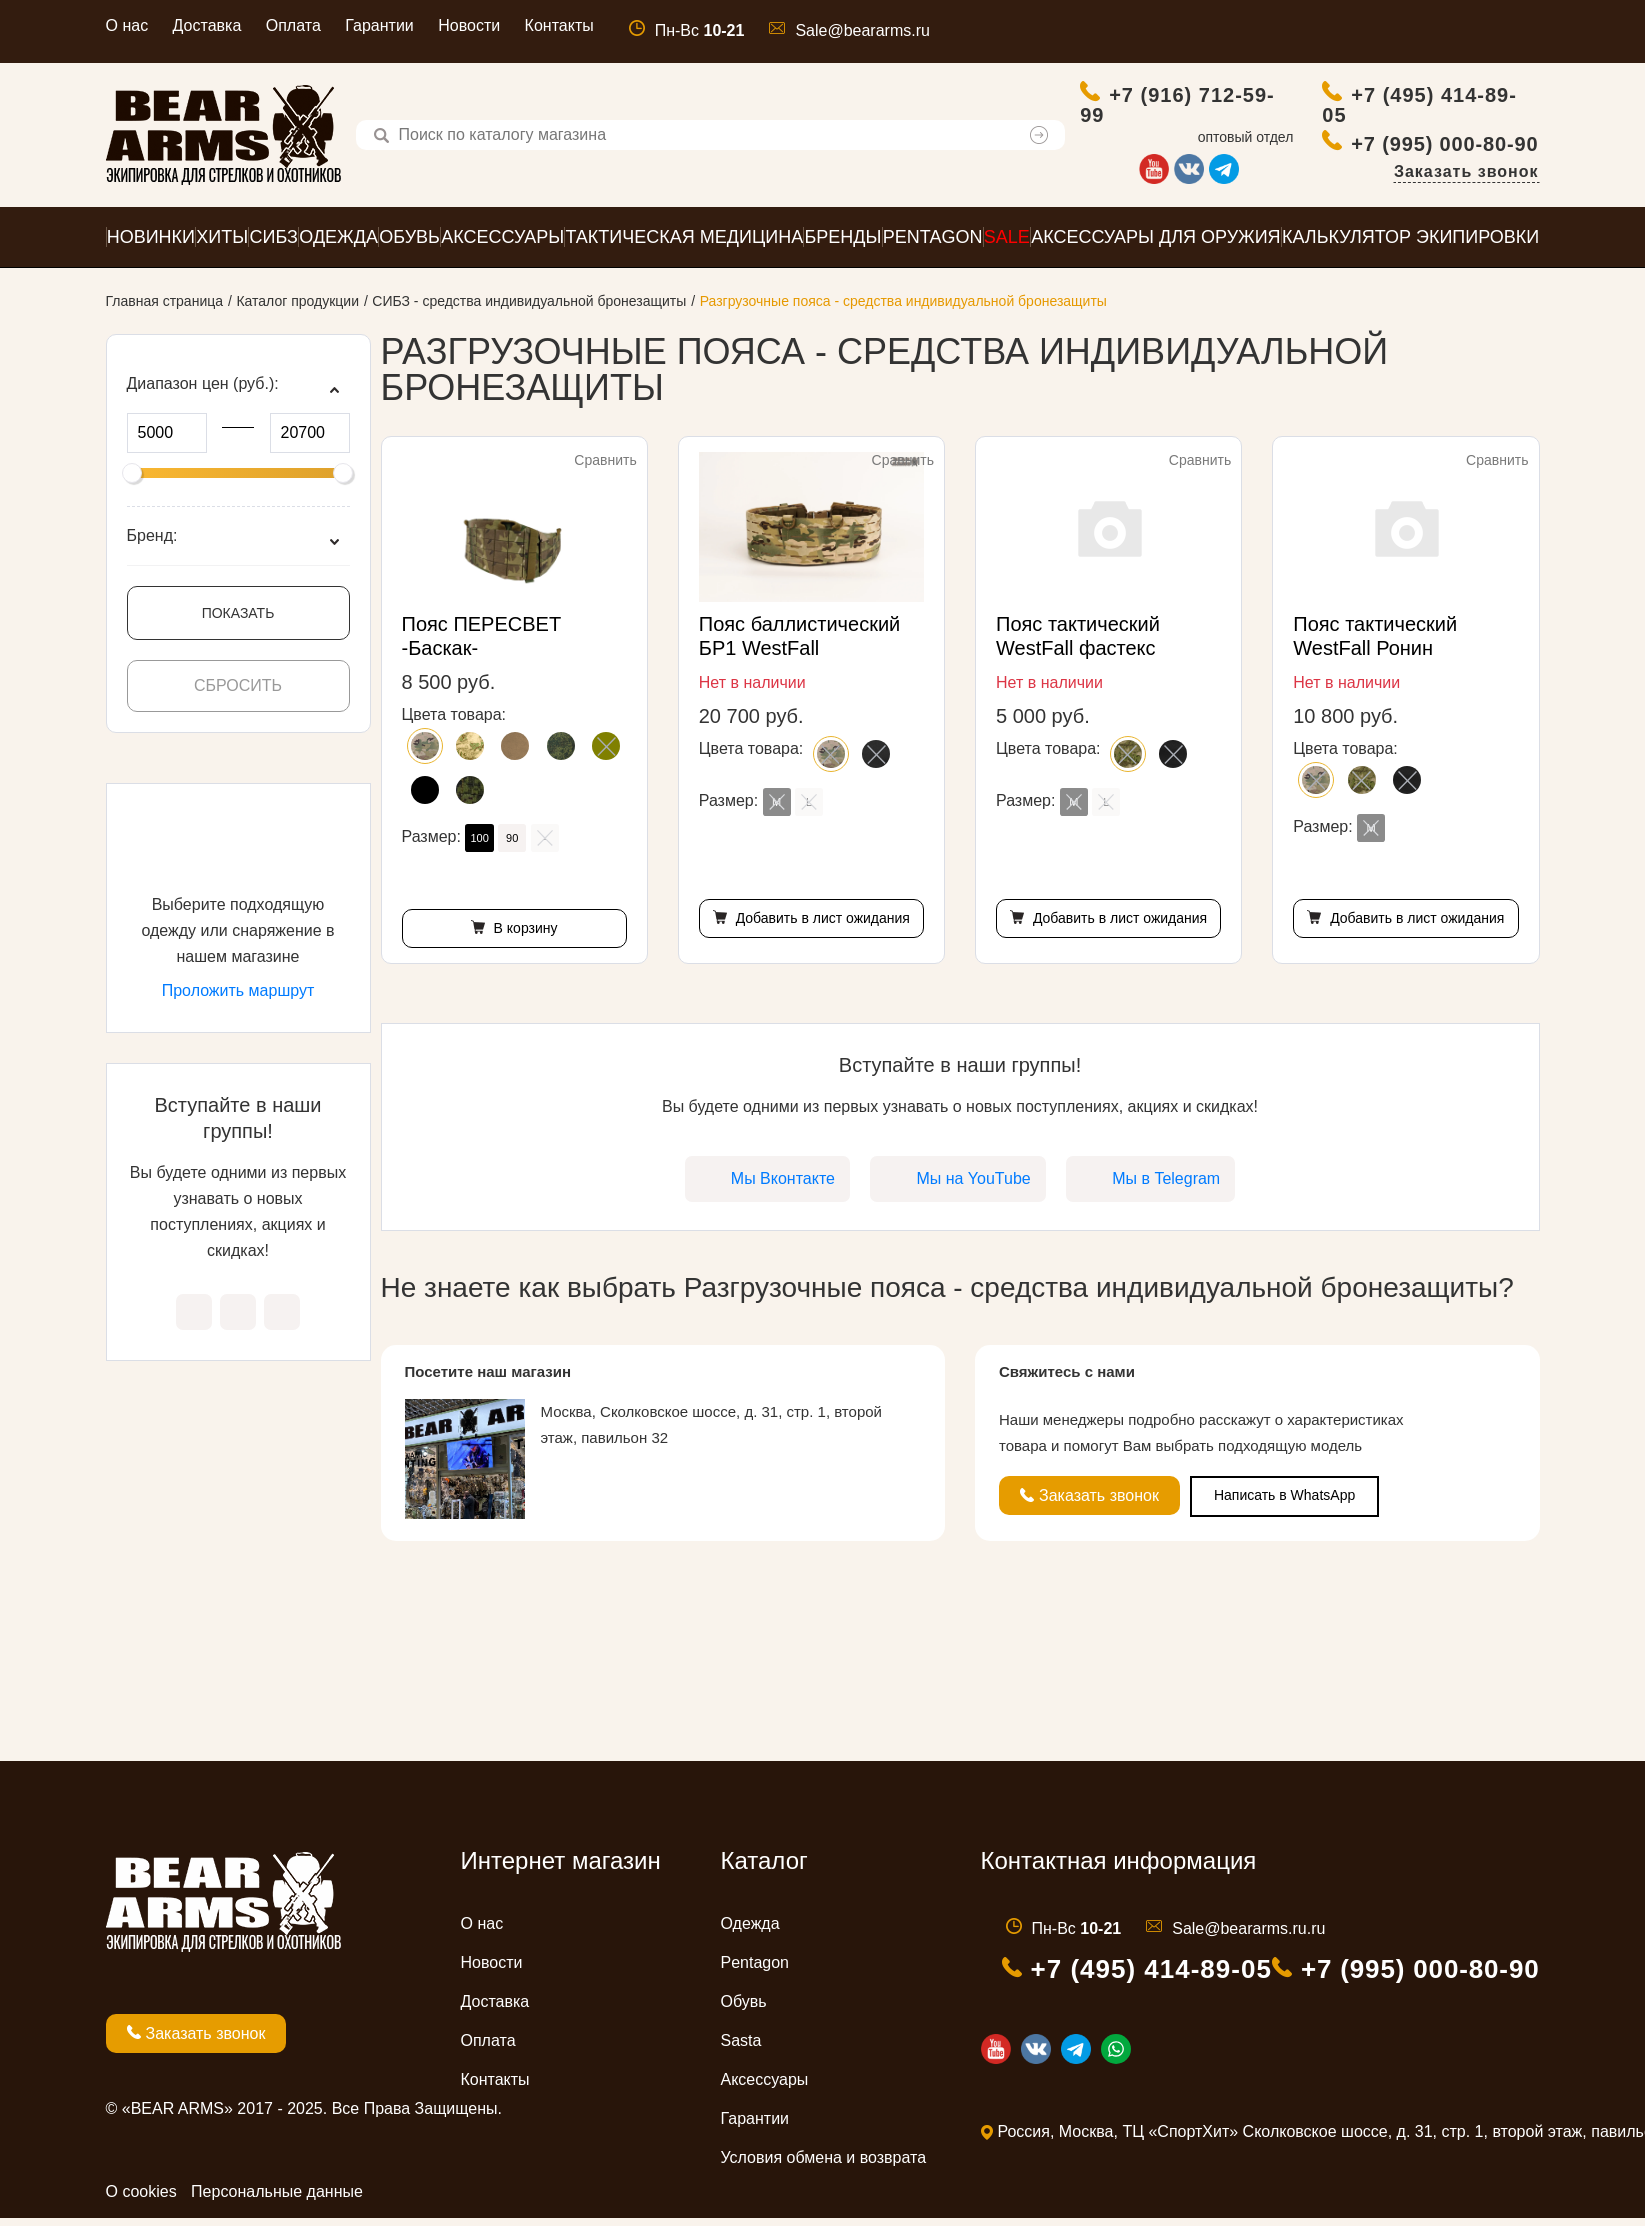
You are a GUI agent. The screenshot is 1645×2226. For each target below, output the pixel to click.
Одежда (750, 1931)
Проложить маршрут (238, 998)
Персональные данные (277, 2199)
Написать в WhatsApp (1284, 1503)
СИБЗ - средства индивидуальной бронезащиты (529, 309)
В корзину (524, 936)
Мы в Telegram (282, 1320)
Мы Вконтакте (194, 1320)
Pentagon (755, 1970)
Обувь (744, 2009)
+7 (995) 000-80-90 (1445, 147)
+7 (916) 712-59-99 (1178, 108)
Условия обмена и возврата (824, 2165)
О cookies (141, 2199)
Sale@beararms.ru (862, 30)
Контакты (559, 25)
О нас (127, 25)
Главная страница (165, 309)
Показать (238, 621)
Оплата (293, 25)
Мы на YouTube (238, 1320)
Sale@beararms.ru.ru (1248, 1936)
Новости (469, 25)
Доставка (207, 25)
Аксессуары (765, 2087)
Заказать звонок (1466, 175)
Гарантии (379, 25)
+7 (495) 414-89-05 (1420, 108)
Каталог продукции (297, 309)
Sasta (741, 2048)
